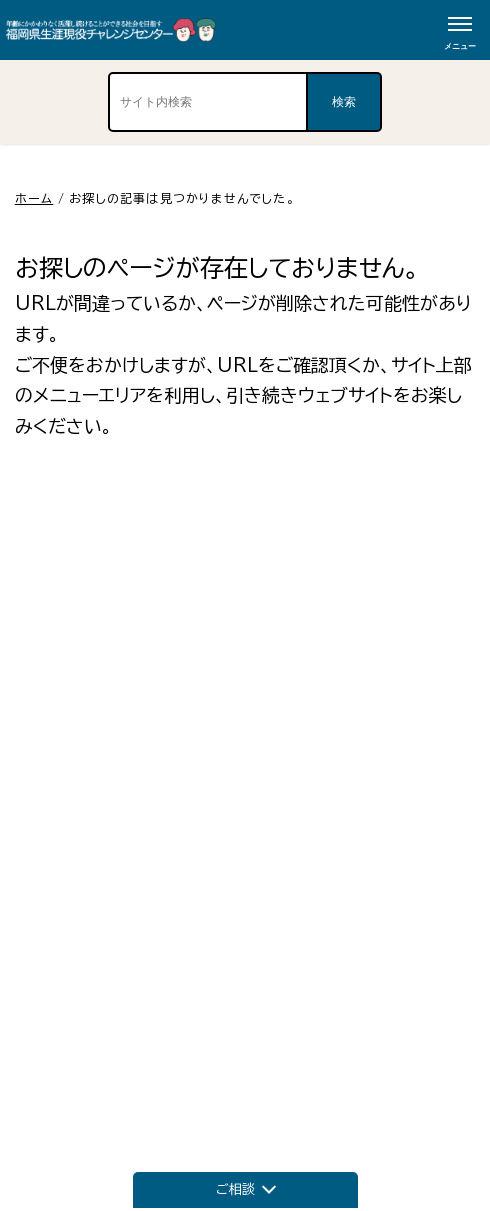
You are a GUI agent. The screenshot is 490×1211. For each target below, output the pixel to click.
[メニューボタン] (460, 30)
